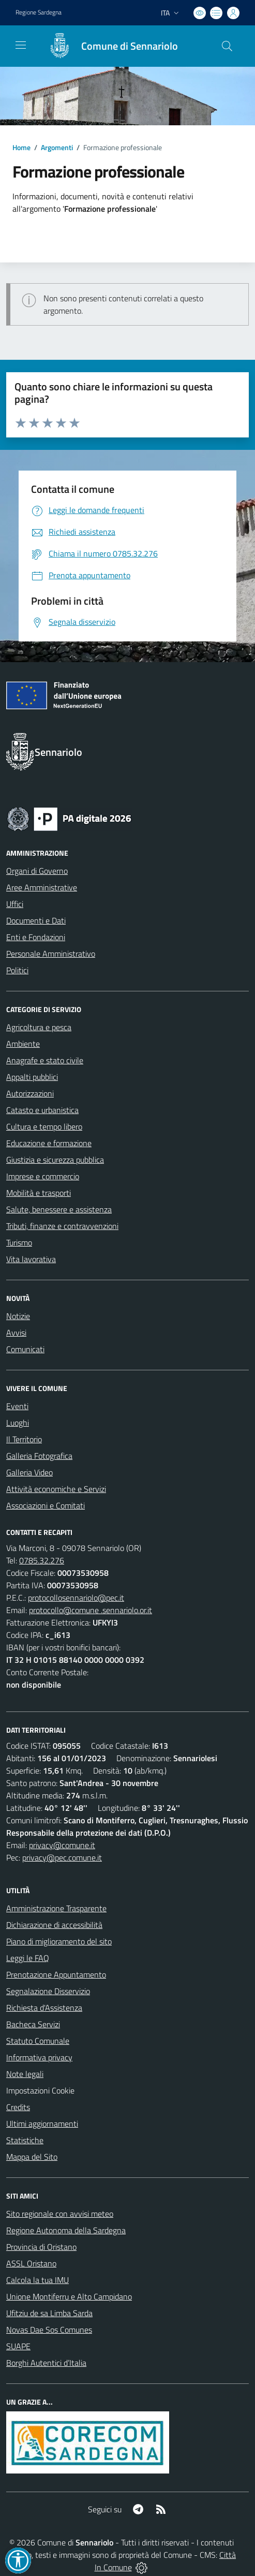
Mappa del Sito (31, 2156)
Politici (17, 970)
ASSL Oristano (31, 2263)
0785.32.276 (41, 1560)
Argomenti (57, 147)
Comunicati (25, 1349)
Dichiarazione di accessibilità (54, 1925)
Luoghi (17, 1422)
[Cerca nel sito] (227, 46)
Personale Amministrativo (50, 953)
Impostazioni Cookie (40, 2090)
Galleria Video (29, 1472)
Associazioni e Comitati (45, 1505)
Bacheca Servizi (33, 2024)
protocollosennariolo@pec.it (76, 1597)
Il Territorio (24, 1439)
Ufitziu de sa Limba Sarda (49, 2313)
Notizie (18, 1316)
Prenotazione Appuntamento (56, 1974)
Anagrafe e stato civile (44, 1060)
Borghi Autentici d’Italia (46, 2363)
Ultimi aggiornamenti (42, 2123)
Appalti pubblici (32, 1077)
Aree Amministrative (41, 887)
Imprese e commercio (42, 1176)
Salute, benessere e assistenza (59, 1209)
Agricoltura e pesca (38, 1027)
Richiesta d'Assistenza (44, 2007)
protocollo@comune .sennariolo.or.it (90, 1610)
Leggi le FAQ (27, 1958)
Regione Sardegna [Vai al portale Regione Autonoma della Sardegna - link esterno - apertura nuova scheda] (39, 12)
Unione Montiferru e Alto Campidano (69, 2296)
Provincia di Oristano (41, 2247)
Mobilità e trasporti (38, 1193)
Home (21, 147)
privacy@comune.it (62, 1845)
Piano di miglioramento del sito (59, 1941)
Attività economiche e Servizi (56, 1489)
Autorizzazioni (30, 1093)
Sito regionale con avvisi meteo (59, 2213)
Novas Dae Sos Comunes (49, 2329)
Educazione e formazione (49, 1143)
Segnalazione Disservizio (48, 1991)
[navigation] (20, 45)
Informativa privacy (39, 2057)
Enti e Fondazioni (35, 937)
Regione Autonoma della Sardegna (66, 2230)
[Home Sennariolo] (108, 46)
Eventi (17, 1406)
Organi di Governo (37, 871)
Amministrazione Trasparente (56, 1908)
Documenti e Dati (36, 920)
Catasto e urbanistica (42, 1110)
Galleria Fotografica (39, 1456)
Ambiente (23, 1043)
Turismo (19, 1242)
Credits (18, 2107)
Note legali (24, 2074)
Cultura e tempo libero (44, 1126)
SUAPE (18, 2346)
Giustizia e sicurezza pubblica (55, 1159)
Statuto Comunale (37, 2041)
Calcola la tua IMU (37, 2280)
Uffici (14, 904)
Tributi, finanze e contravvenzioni (62, 1226)
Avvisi (16, 1332)
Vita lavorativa (31, 1259)
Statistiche (24, 2140)
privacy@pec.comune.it (62, 1857)
